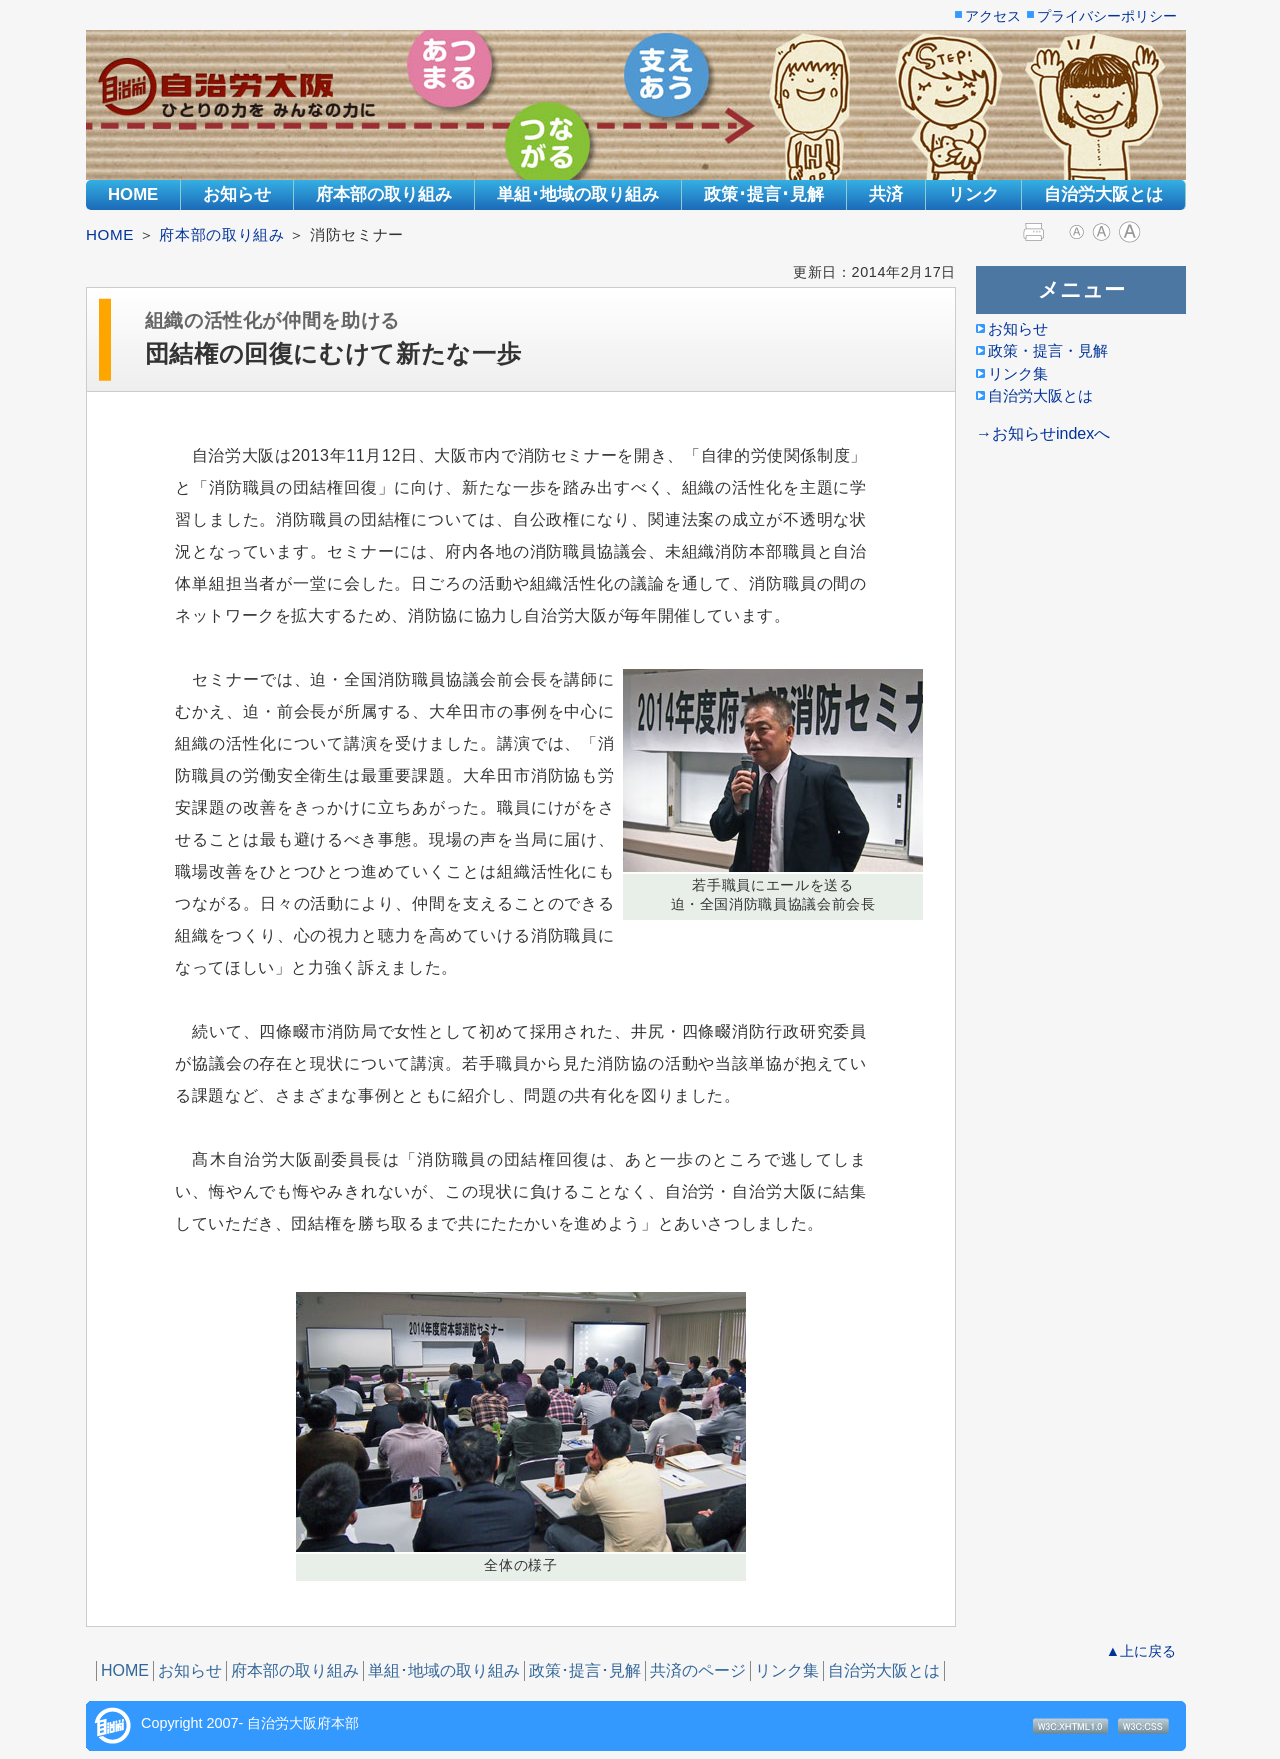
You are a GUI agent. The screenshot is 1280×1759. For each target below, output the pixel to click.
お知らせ (237, 194)
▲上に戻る (1141, 1651)
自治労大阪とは (1103, 194)
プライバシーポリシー (1107, 17)
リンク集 (787, 1670)
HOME (133, 194)
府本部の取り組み (384, 194)
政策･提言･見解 (764, 194)
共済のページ (698, 1670)
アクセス (993, 17)
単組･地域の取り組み (578, 194)
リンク (973, 194)
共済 (886, 194)
